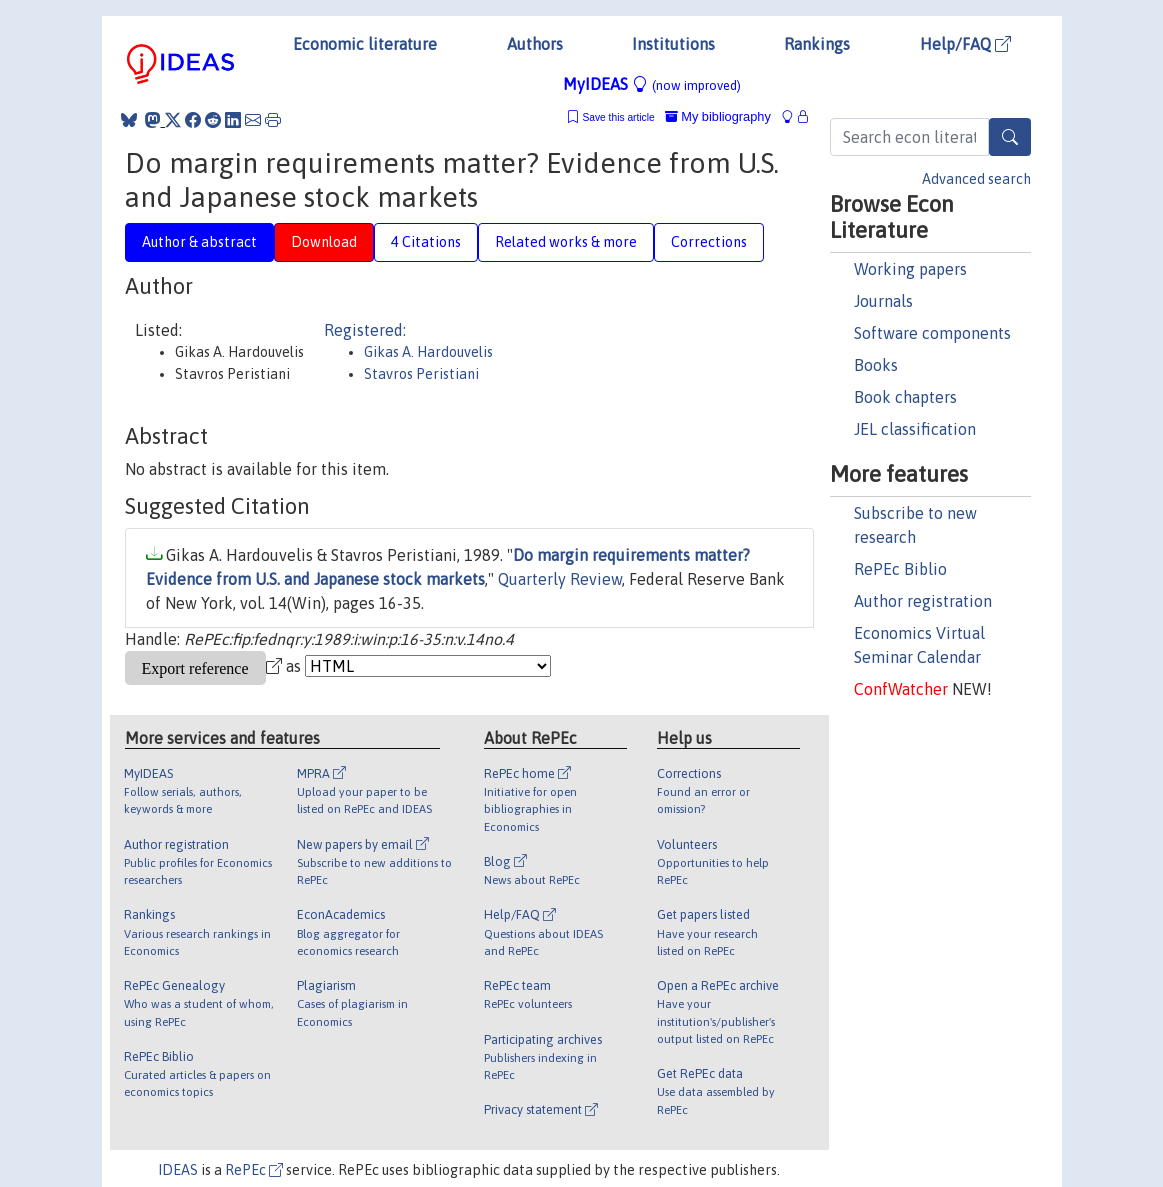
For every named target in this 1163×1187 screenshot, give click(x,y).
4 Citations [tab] (426, 242)
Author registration (923, 601)
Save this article (618, 117)
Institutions (673, 44)
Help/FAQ (965, 44)
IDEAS (178, 1170)
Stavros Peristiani (421, 374)
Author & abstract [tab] (199, 242)
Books (876, 365)
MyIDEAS (652, 84)
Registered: (365, 330)
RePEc (254, 1170)
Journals (883, 301)
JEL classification (915, 429)
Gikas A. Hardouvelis (428, 352)
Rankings (817, 44)
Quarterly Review (560, 579)
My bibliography (718, 116)
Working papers (910, 269)
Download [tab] (324, 242)
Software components (932, 333)
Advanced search (976, 179)
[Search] (1010, 137)
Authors (535, 44)
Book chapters (905, 397)
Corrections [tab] (709, 242)
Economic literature (365, 44)
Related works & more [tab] (566, 242)
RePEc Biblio (900, 569)
